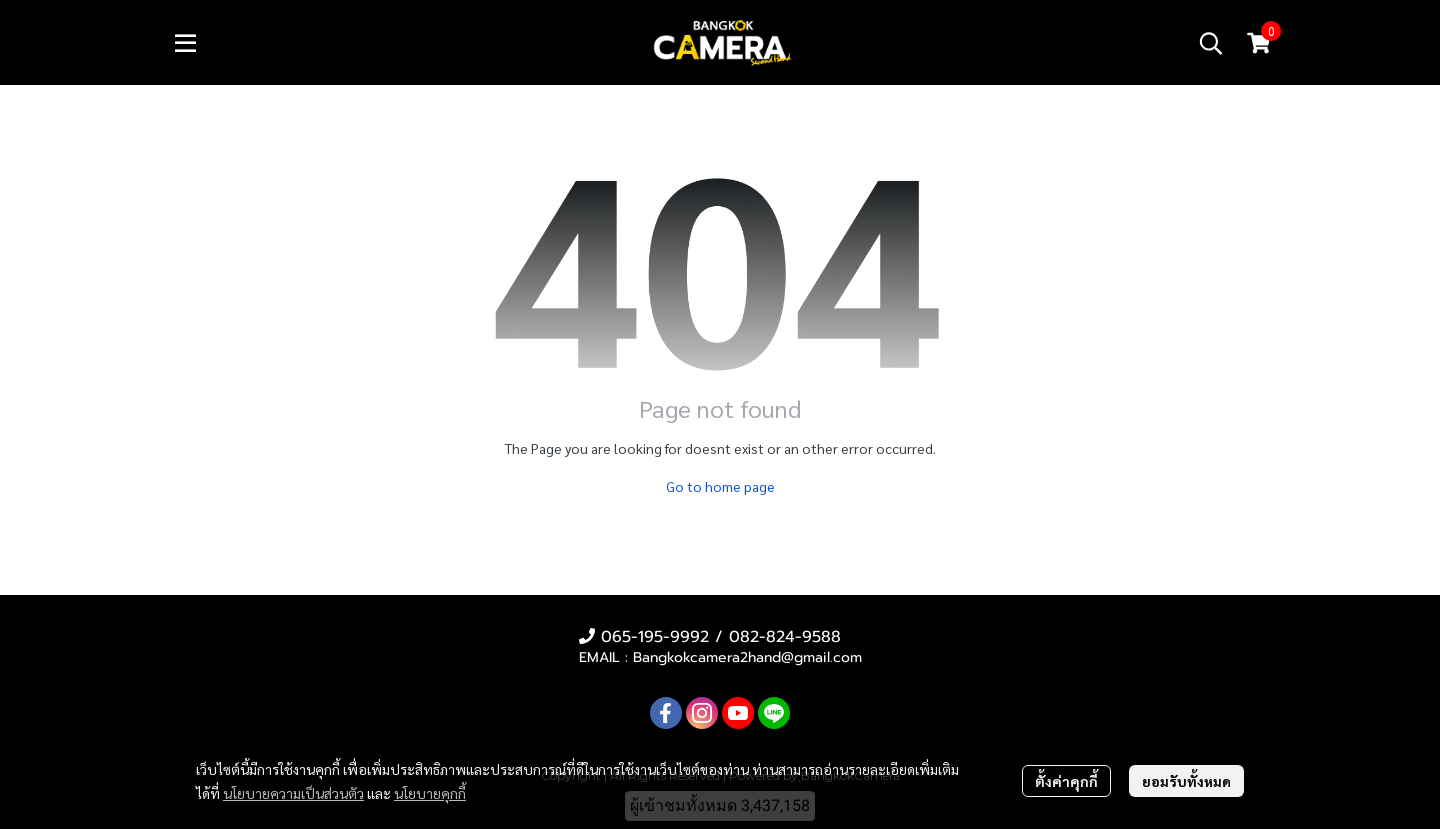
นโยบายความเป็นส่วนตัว (293, 793)
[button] (1211, 43)
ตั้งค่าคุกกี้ (1066, 781)
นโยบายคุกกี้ (430, 793)
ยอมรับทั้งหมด (1186, 781)
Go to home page (720, 486)
